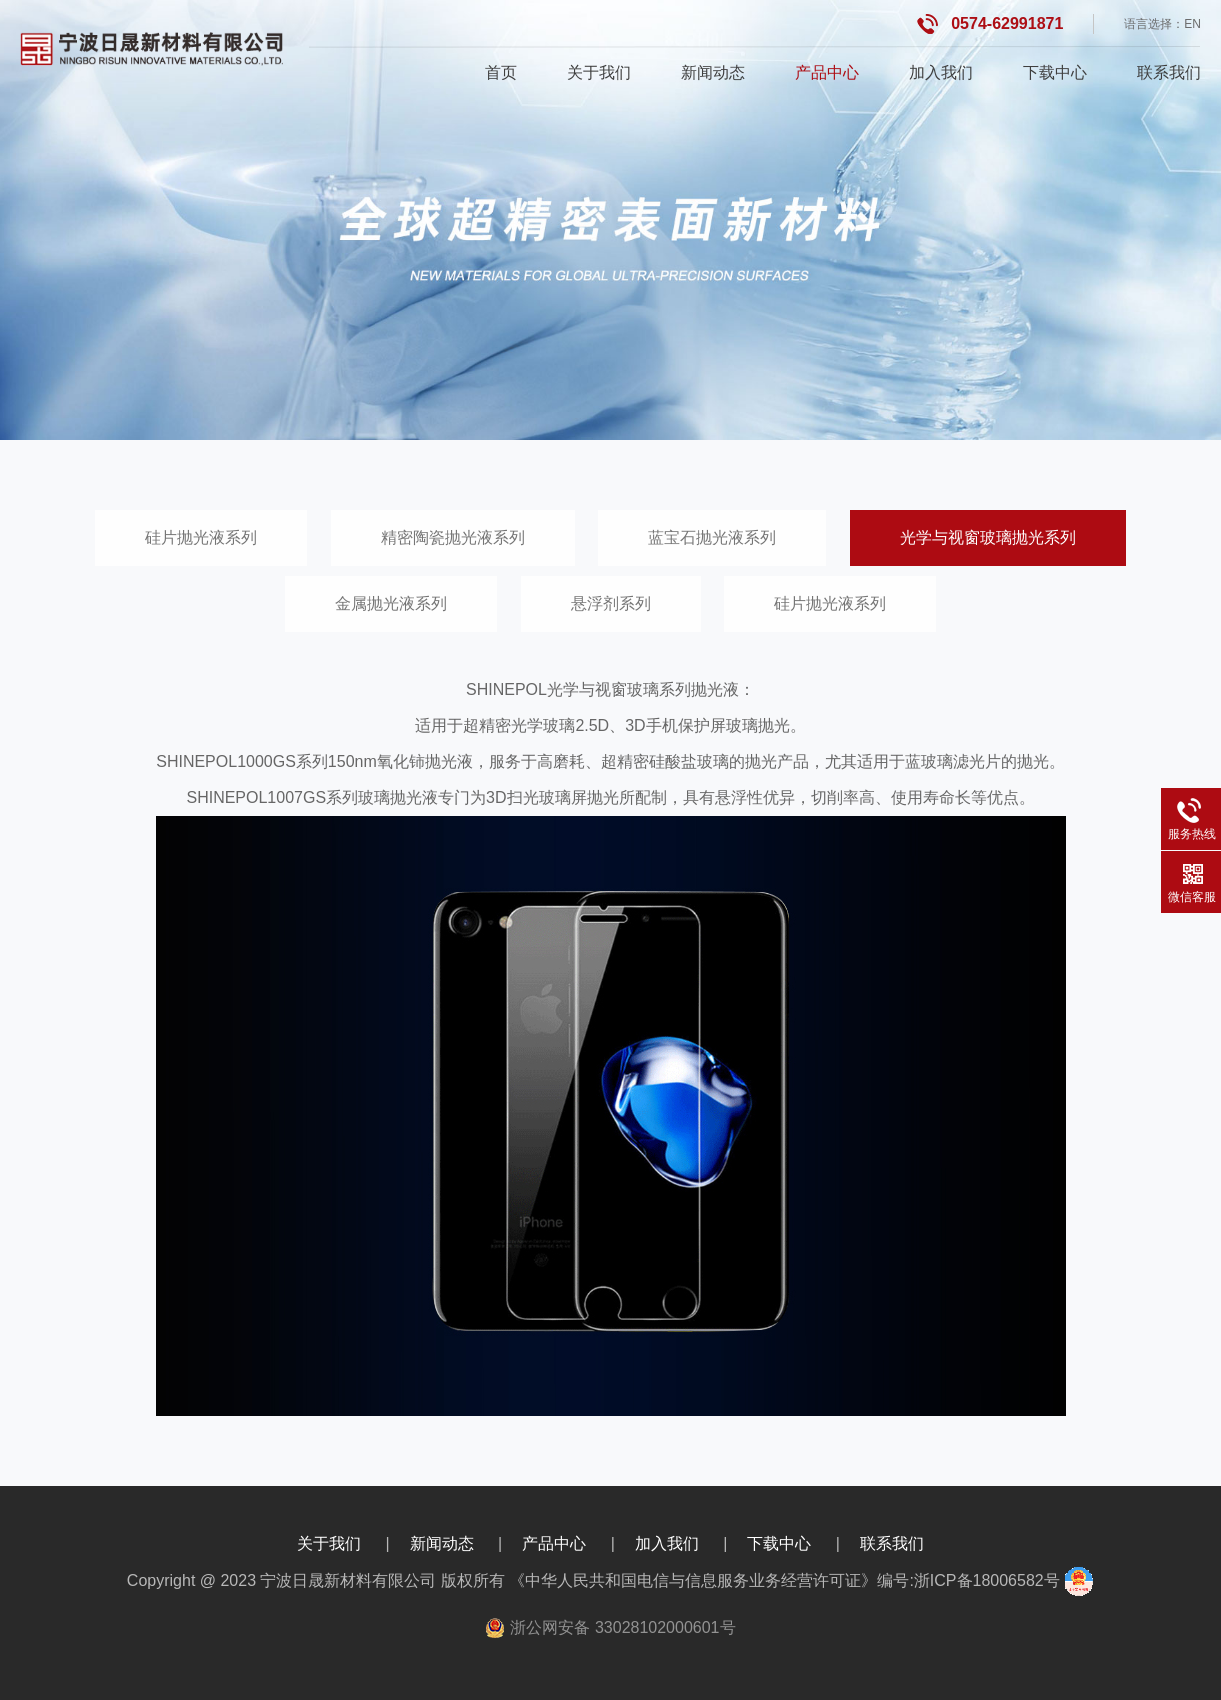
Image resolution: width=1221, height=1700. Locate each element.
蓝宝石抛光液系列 (712, 537)
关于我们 (599, 72)
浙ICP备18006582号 (987, 1580)
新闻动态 (713, 72)
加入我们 (941, 72)
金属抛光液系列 (391, 603)
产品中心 (827, 72)
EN (1192, 24)
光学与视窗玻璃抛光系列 (988, 537)
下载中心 (1055, 72)
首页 (501, 72)
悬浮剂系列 (611, 603)
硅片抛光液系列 (201, 537)
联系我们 (1169, 72)
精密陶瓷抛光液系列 (453, 537)
